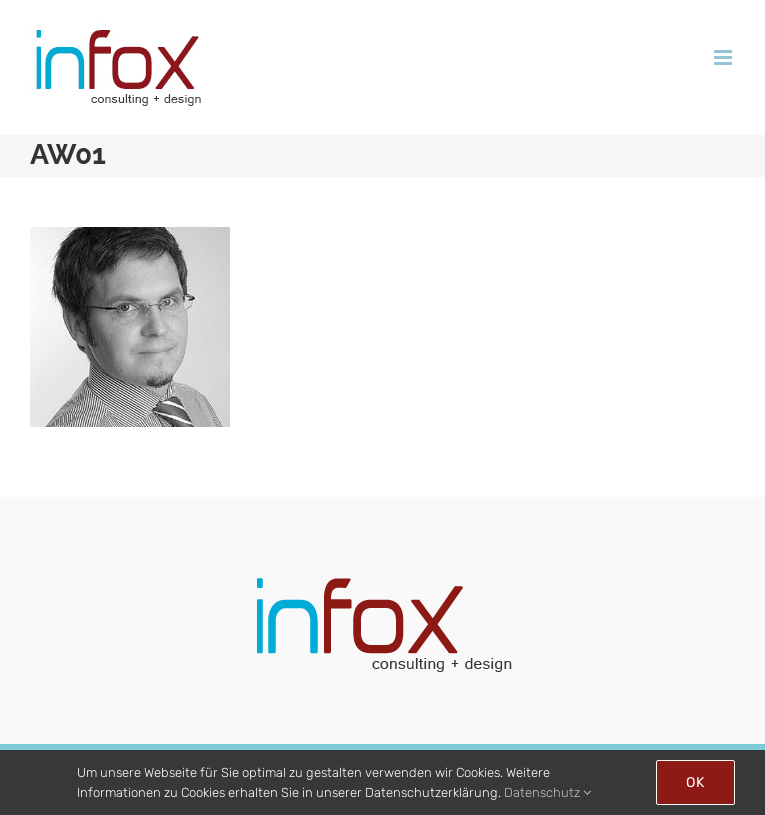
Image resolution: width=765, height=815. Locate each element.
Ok (695, 782)
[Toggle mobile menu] (724, 57)
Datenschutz (547, 792)
